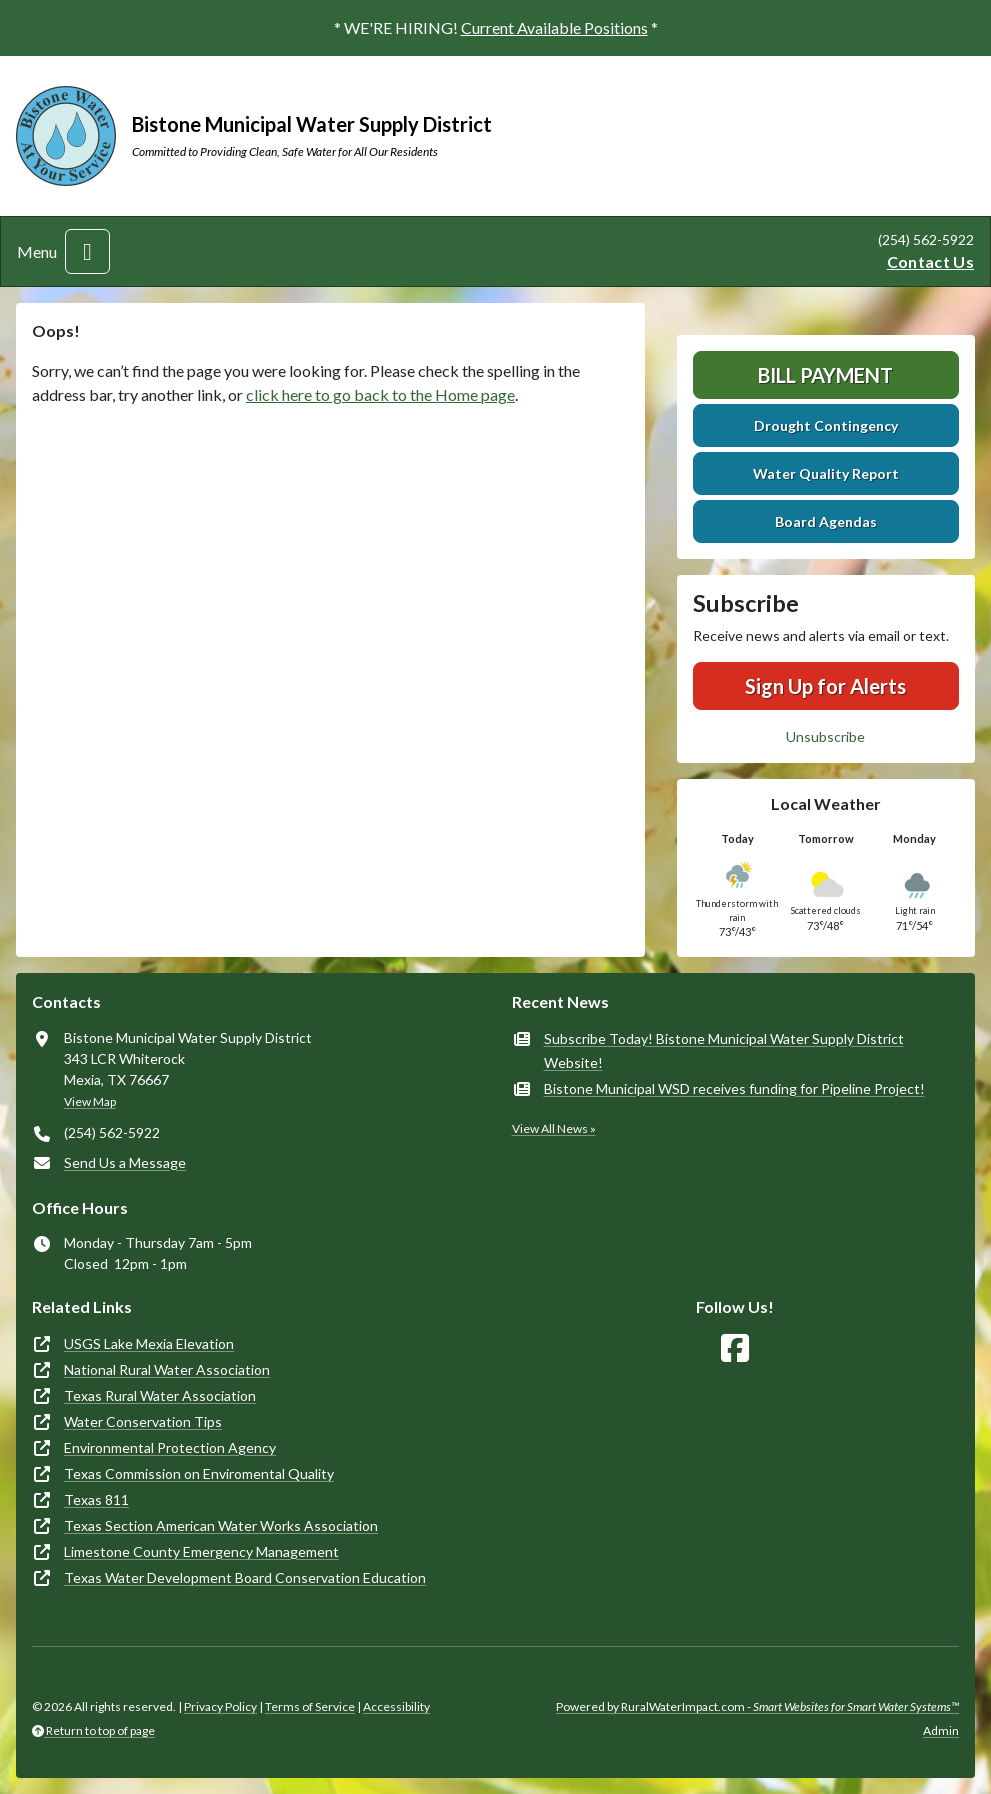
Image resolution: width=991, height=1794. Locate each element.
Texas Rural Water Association (160, 1395)
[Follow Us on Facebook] (735, 1348)
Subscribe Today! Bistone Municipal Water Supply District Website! (724, 1050)
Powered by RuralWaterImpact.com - (757, 1706)
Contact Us (930, 261)
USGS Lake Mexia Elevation (149, 1343)
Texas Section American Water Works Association (221, 1525)
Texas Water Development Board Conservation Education (245, 1577)
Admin (941, 1730)
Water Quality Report (826, 473)
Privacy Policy (220, 1706)
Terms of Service (310, 1706)
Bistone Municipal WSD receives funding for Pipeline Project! (734, 1088)
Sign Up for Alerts (825, 686)
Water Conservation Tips (143, 1421)
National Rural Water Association (167, 1369)
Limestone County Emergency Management (201, 1551)
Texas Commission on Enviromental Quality (199, 1473)
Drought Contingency (826, 425)
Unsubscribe (825, 736)
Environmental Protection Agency (170, 1447)
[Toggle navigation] (87, 251)
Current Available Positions (554, 27)
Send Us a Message (125, 1162)
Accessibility (396, 1706)
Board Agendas (826, 521)
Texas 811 (96, 1499)
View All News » (554, 1128)
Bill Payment (825, 375)
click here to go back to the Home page (380, 394)
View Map (90, 1101)
